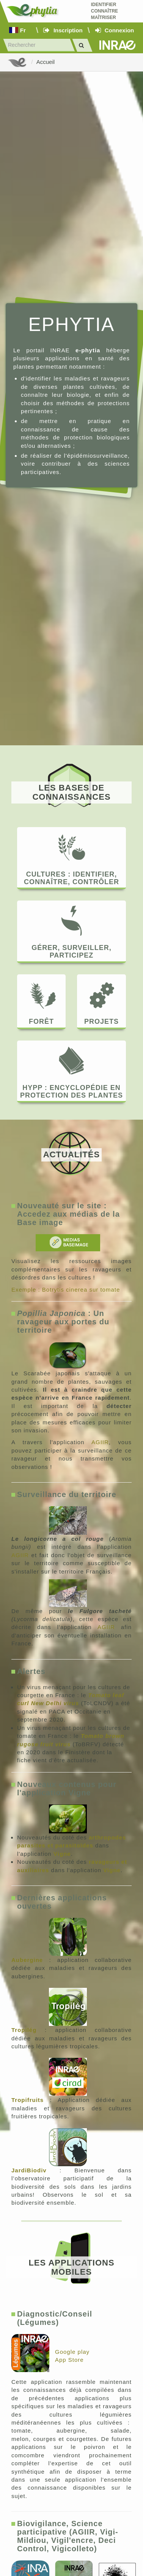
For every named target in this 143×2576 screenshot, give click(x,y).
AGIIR (100, 1442)
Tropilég (23, 2030)
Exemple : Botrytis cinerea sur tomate (65, 1289)
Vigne (62, 1853)
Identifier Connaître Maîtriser (104, 11)
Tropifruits (27, 2100)
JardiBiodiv (29, 2170)
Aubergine (27, 1960)
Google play (72, 2351)
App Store (69, 2359)
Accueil (45, 62)
